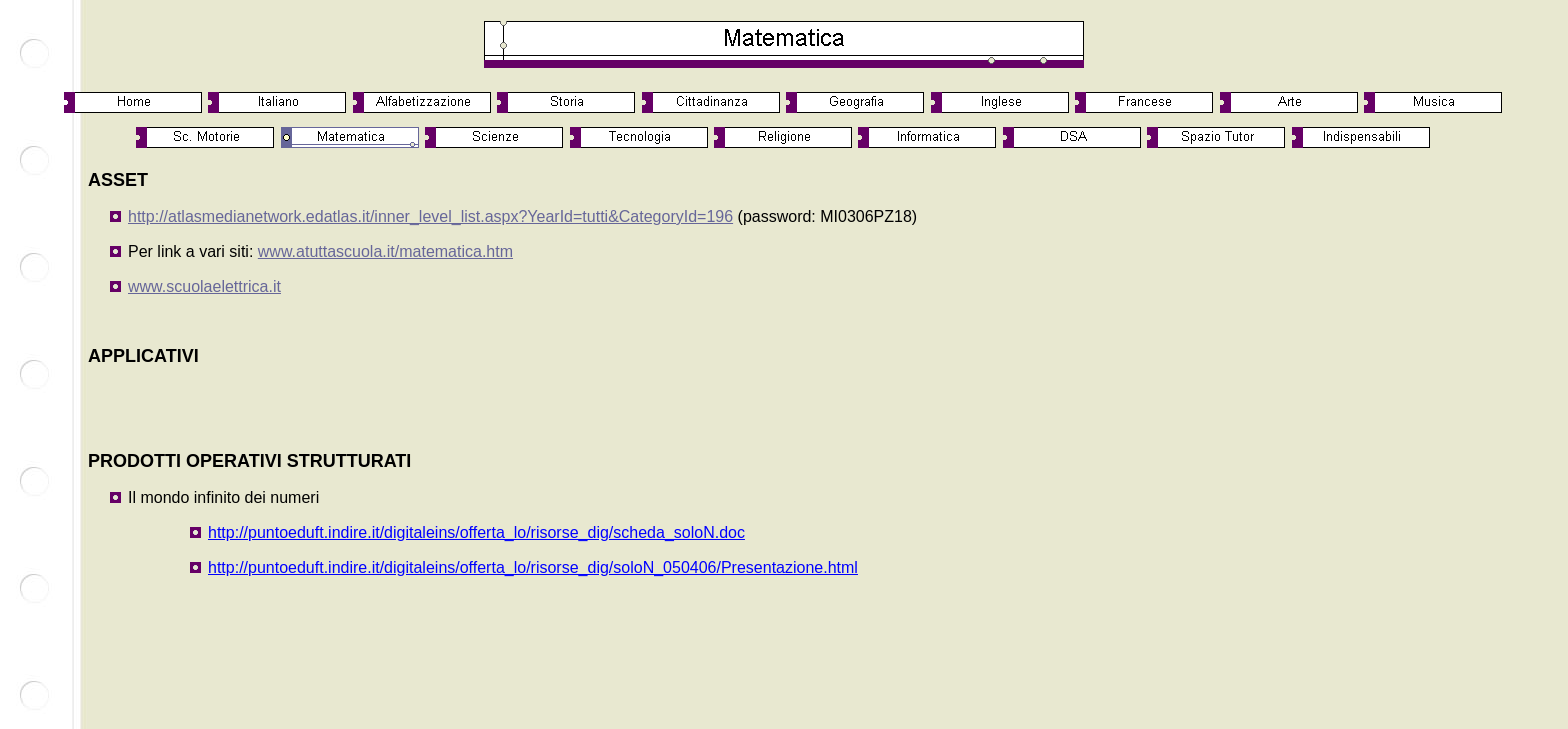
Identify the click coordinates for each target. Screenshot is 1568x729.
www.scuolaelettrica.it (204, 286)
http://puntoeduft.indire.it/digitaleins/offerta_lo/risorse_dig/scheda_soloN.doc (476, 532)
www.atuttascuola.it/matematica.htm (385, 251)
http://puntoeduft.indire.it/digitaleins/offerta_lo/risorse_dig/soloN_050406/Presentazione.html (533, 567)
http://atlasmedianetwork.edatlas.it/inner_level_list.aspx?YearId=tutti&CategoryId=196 (430, 216)
